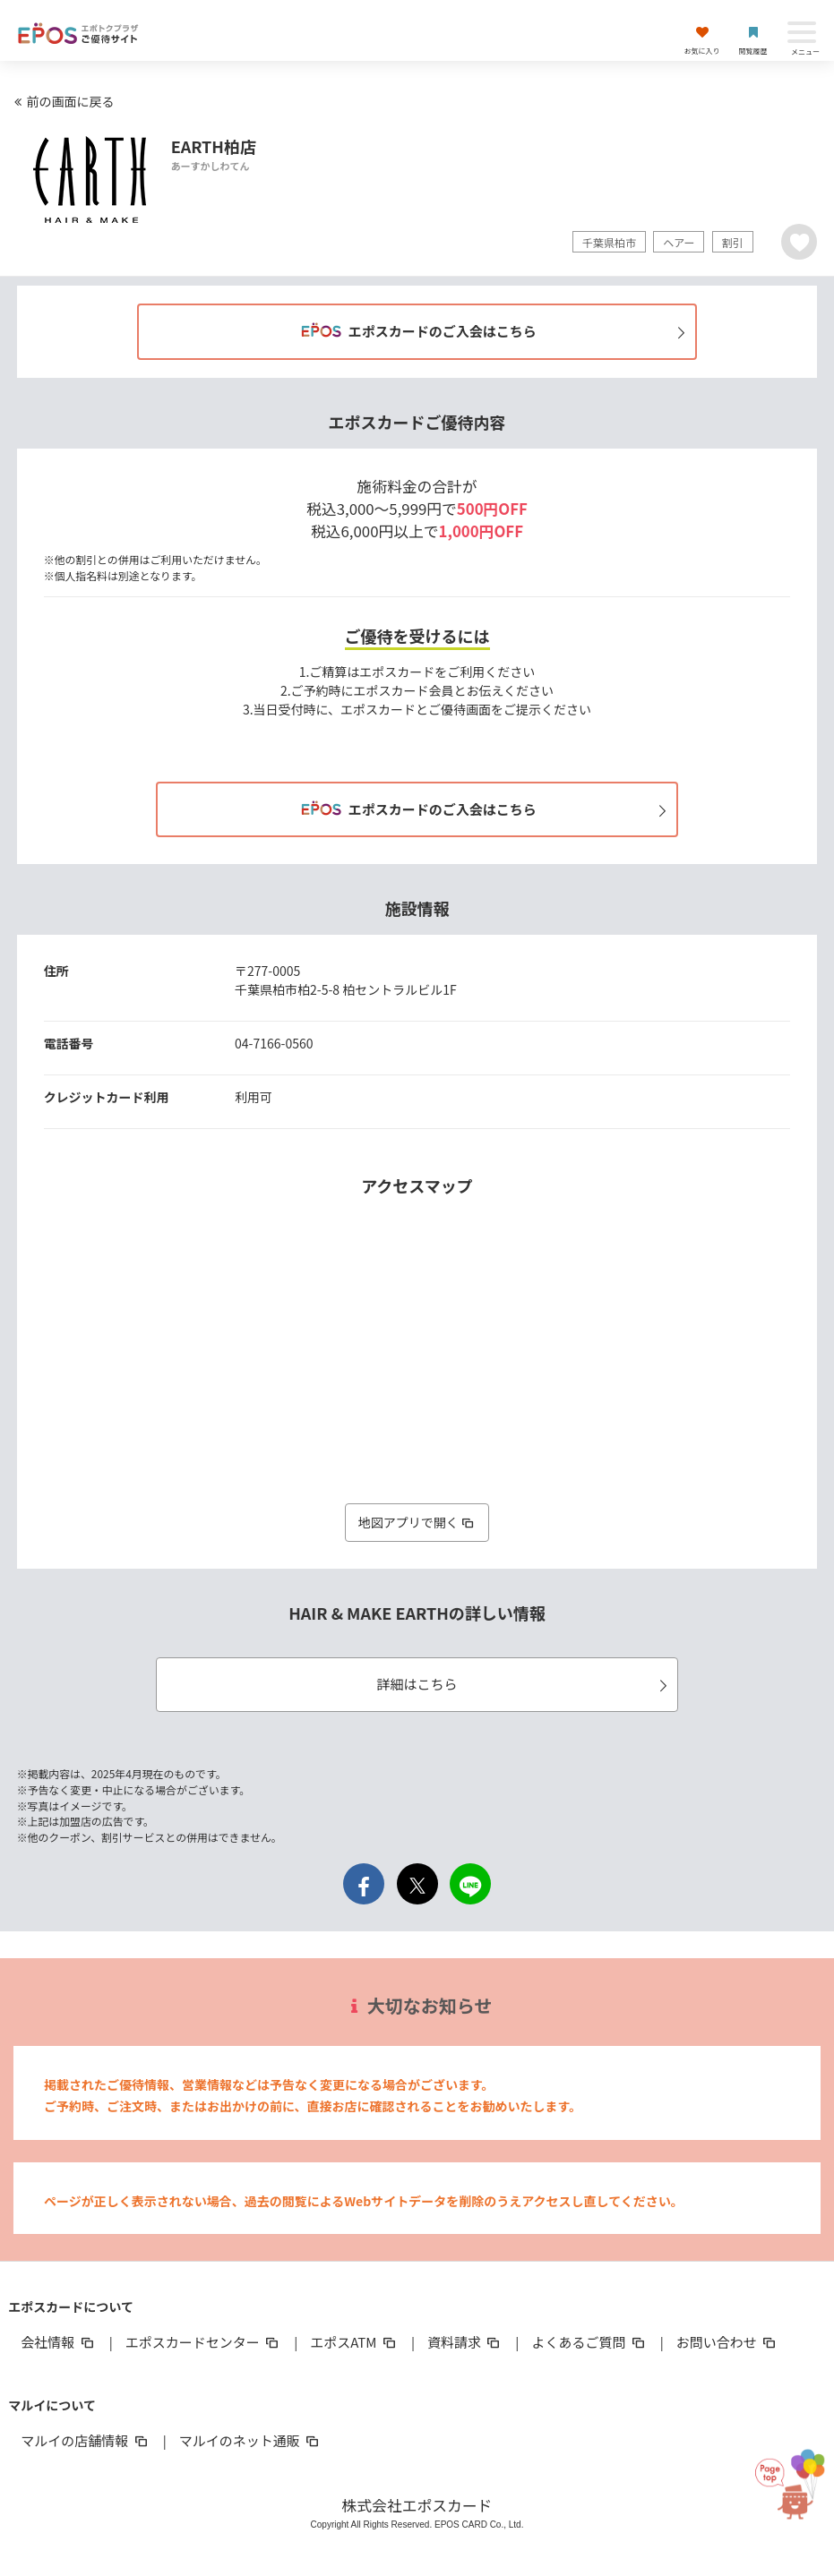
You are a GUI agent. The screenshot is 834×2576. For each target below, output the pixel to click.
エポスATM (354, 2341)
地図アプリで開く (417, 1522)
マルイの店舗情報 (85, 2440)
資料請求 (465, 2341)
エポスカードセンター (203, 2341)
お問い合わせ (727, 2341)
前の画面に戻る (62, 101)
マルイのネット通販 (250, 2440)
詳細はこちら (524, 1683)
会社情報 (58, 2341)
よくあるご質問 (589, 2341)
